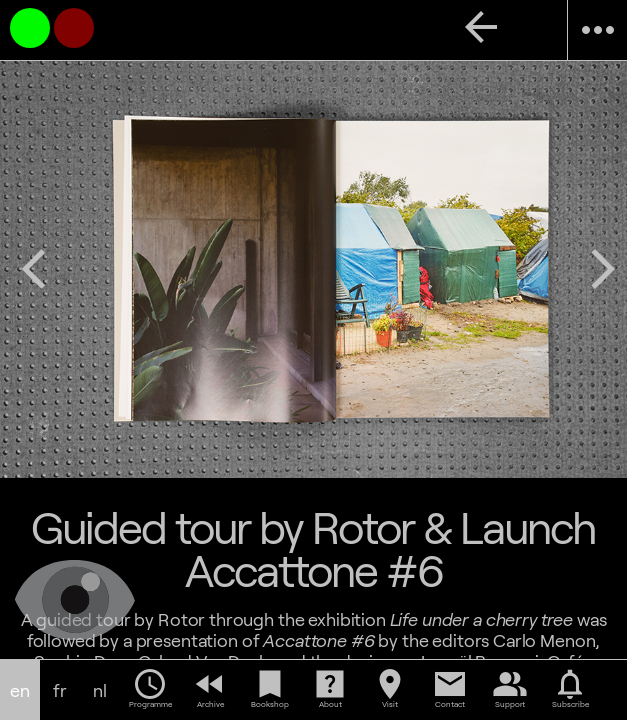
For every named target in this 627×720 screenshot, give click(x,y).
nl (100, 690)
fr (60, 690)
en (20, 690)
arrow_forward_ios (603, 269)
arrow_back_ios (34, 269)
